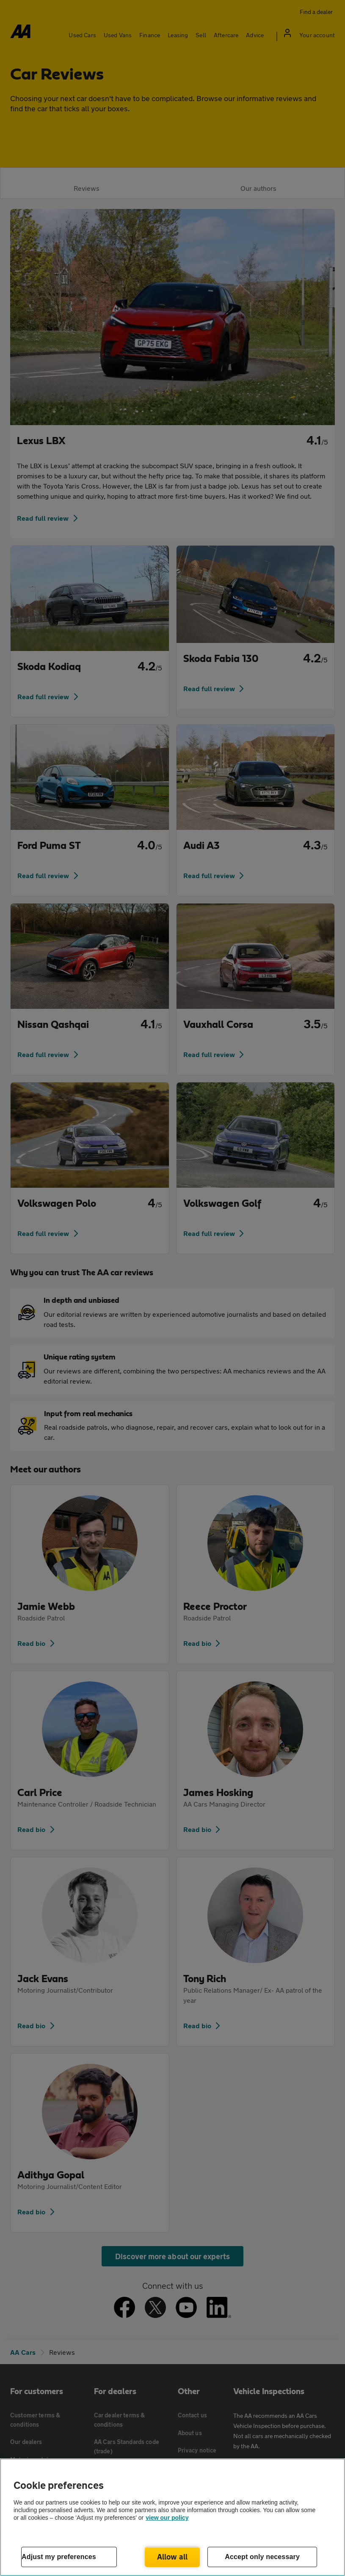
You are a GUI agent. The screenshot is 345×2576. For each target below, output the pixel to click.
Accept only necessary (262, 2556)
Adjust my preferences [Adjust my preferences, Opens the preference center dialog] (59, 2556)
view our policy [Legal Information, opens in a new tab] (167, 2517)
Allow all (172, 2556)
